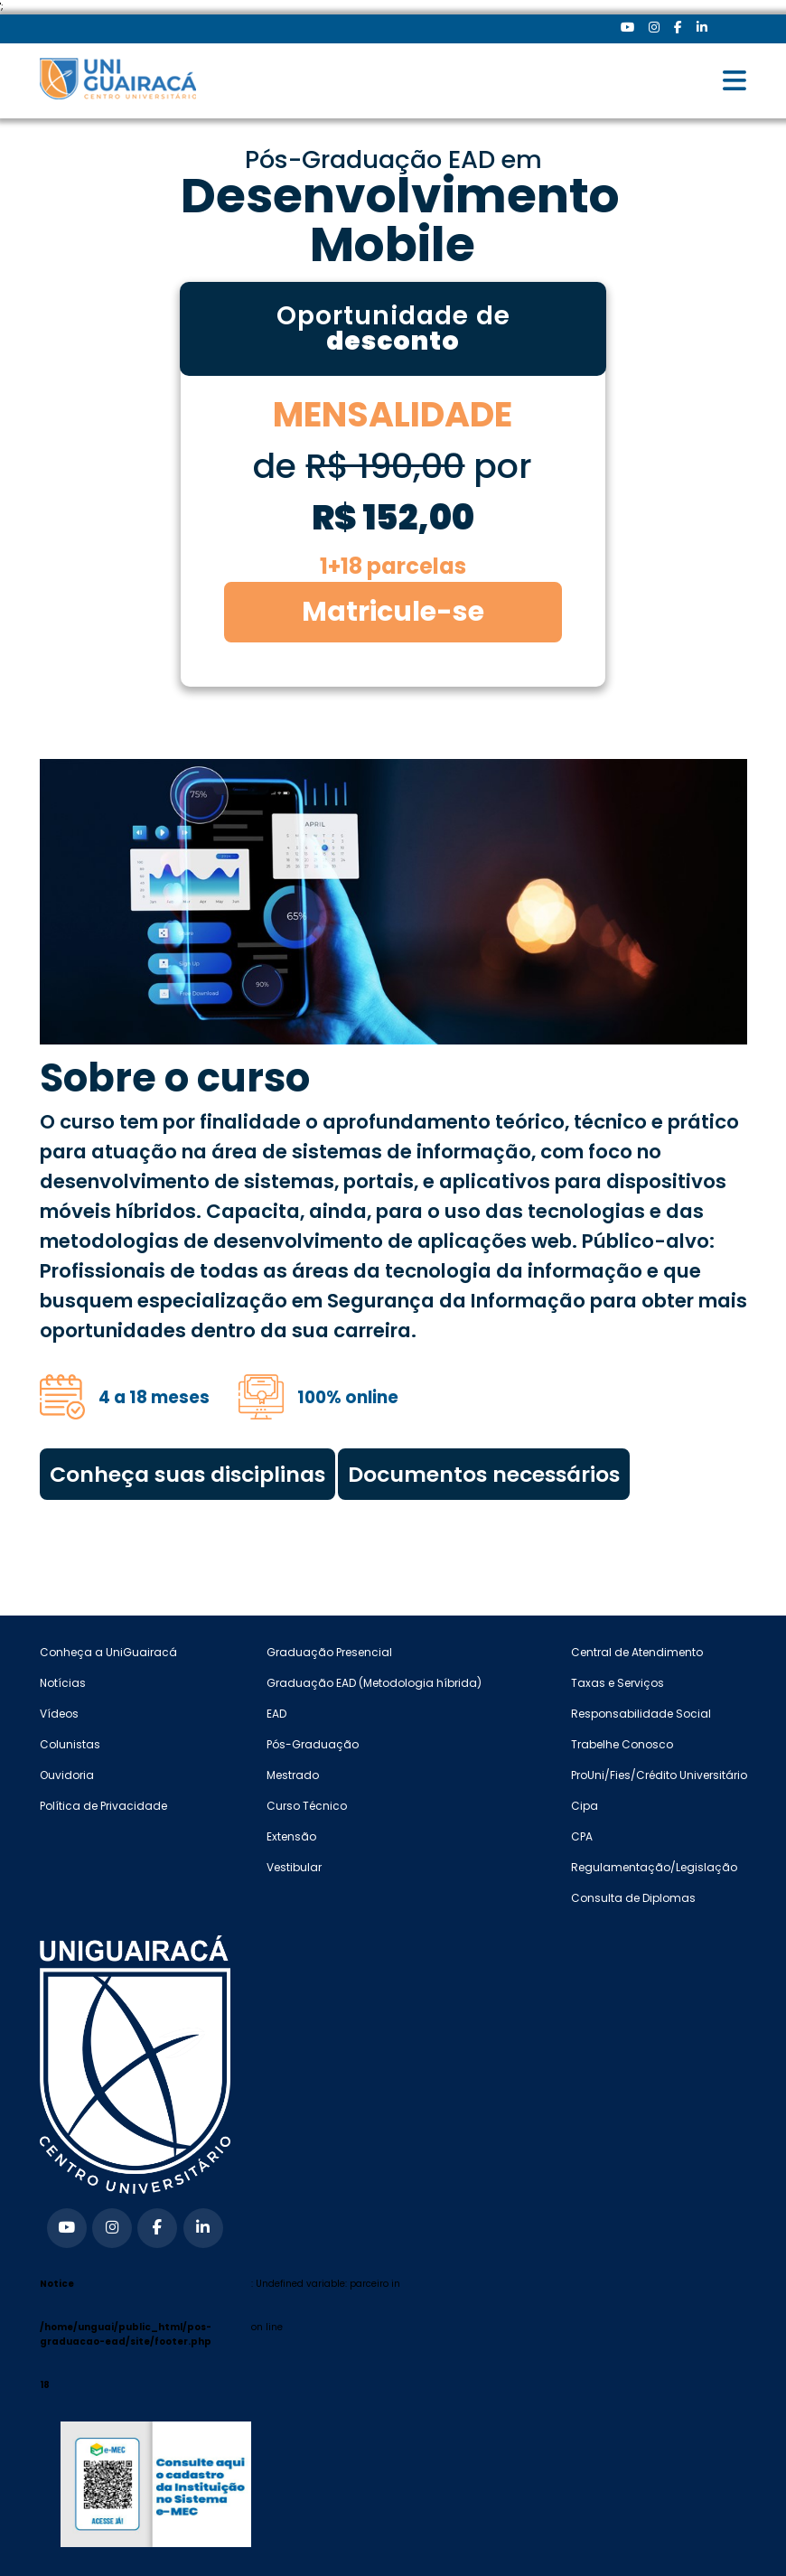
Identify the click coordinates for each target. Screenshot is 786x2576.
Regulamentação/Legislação (654, 1867)
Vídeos (59, 1713)
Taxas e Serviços (617, 1683)
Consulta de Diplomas (633, 1898)
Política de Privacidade (103, 1805)
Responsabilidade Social (641, 1713)
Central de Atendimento (637, 1652)
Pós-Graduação (313, 1744)
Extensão (291, 1836)
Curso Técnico (307, 1805)
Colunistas (70, 1744)
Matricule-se (393, 612)
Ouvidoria (67, 1775)
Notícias (63, 1683)
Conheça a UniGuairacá (108, 1652)
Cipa (584, 1805)
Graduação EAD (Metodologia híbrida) (374, 1683)
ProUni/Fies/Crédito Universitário (659, 1775)
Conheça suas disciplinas (187, 1474)
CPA (582, 1836)
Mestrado (293, 1775)
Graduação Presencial (329, 1652)
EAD (276, 1713)
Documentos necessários (484, 1474)
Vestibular (294, 1867)
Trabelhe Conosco (622, 1744)
